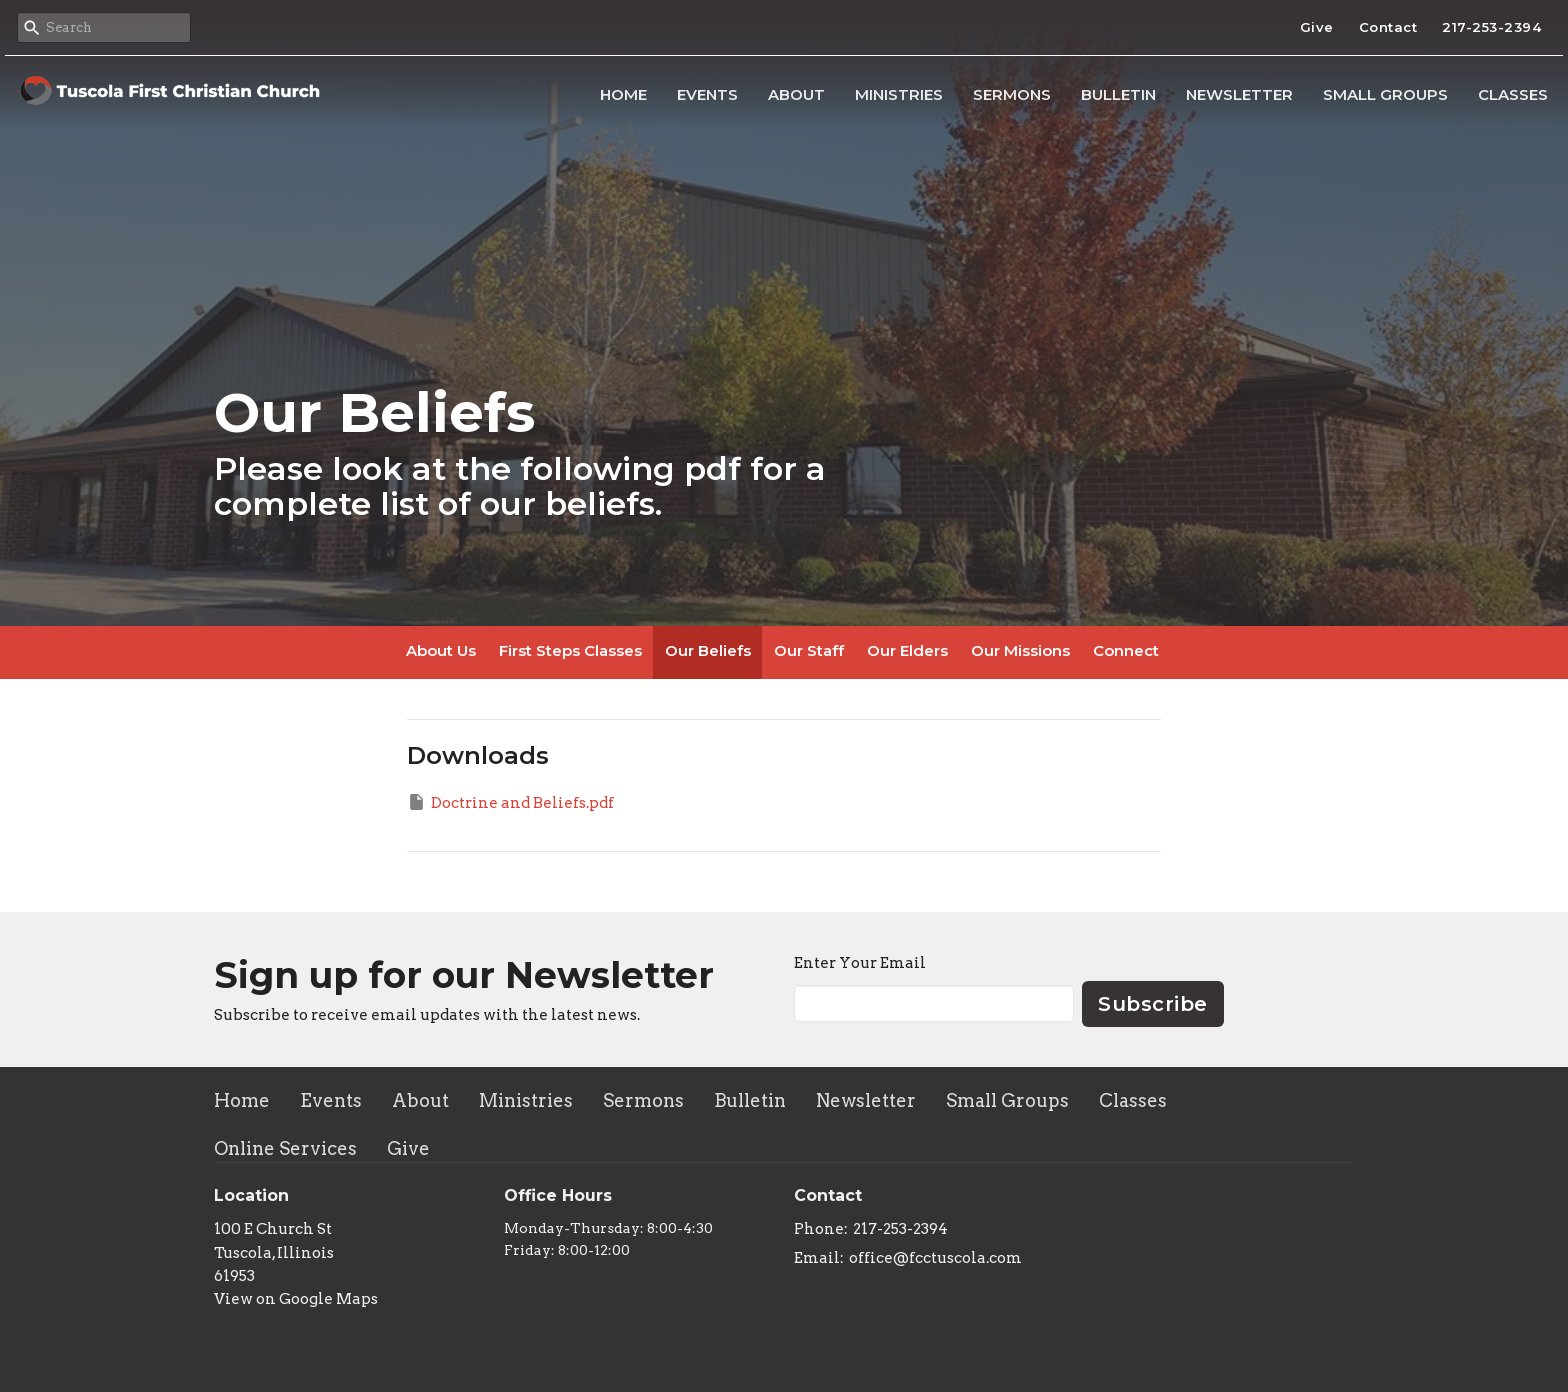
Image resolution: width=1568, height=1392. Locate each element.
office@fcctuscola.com (935, 1258)
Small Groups (1385, 94)
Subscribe (1153, 1004)
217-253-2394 (1491, 27)
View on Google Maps (296, 1299)
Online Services (285, 1148)
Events (707, 94)
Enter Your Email (860, 963)
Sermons (1012, 94)
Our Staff (809, 650)
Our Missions (1020, 650)
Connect (1126, 650)
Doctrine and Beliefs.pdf (510, 802)
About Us (441, 650)
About (796, 94)
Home (623, 94)
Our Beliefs (708, 650)
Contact (1388, 27)
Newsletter (1239, 94)
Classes (1513, 94)
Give (1317, 27)
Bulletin (1118, 94)
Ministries (899, 94)
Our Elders (907, 650)
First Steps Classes (570, 650)
